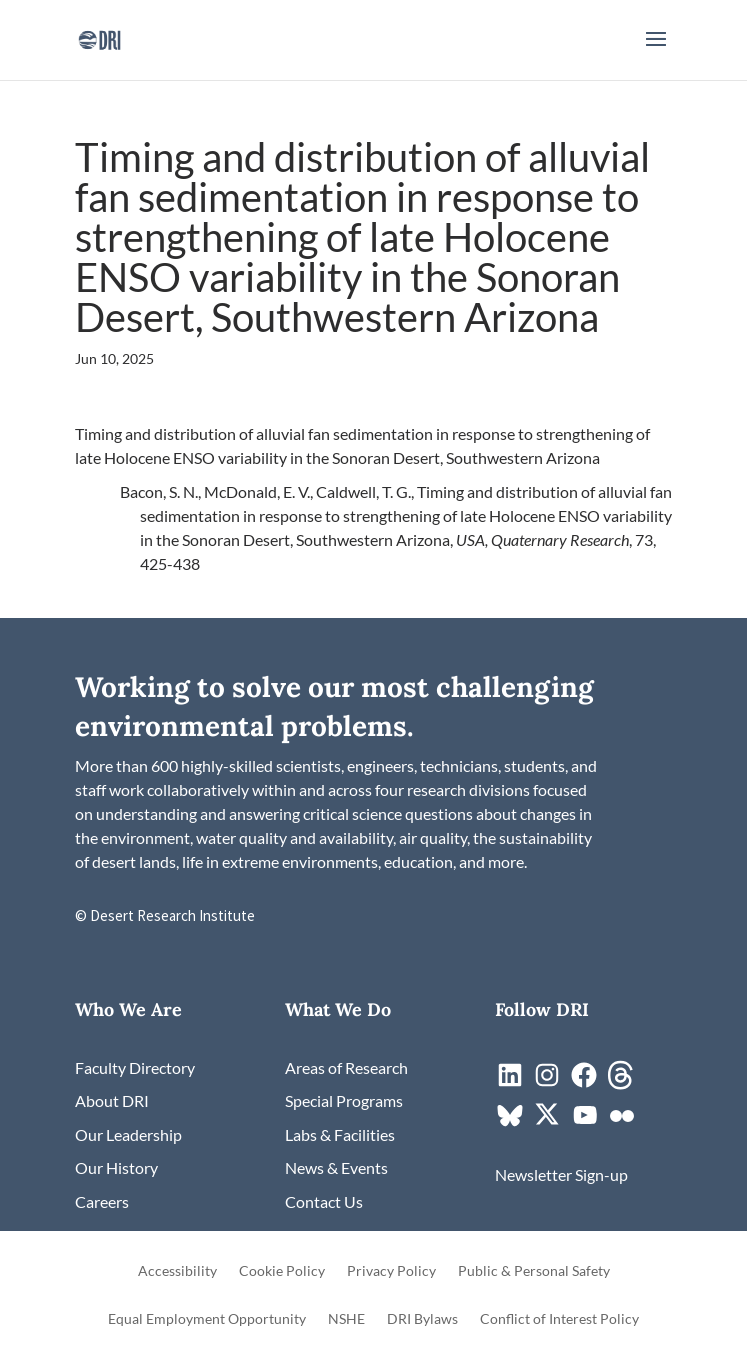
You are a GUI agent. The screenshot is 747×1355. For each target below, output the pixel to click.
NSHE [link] (346, 1319)
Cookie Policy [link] (282, 1271)
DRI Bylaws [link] (422, 1319)
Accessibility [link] (177, 1271)
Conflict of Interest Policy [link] (559, 1319)
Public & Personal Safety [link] (534, 1271)
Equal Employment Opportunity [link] (207, 1319)
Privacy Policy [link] (391, 1271)
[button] (656, 52)
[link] (99, 37)
